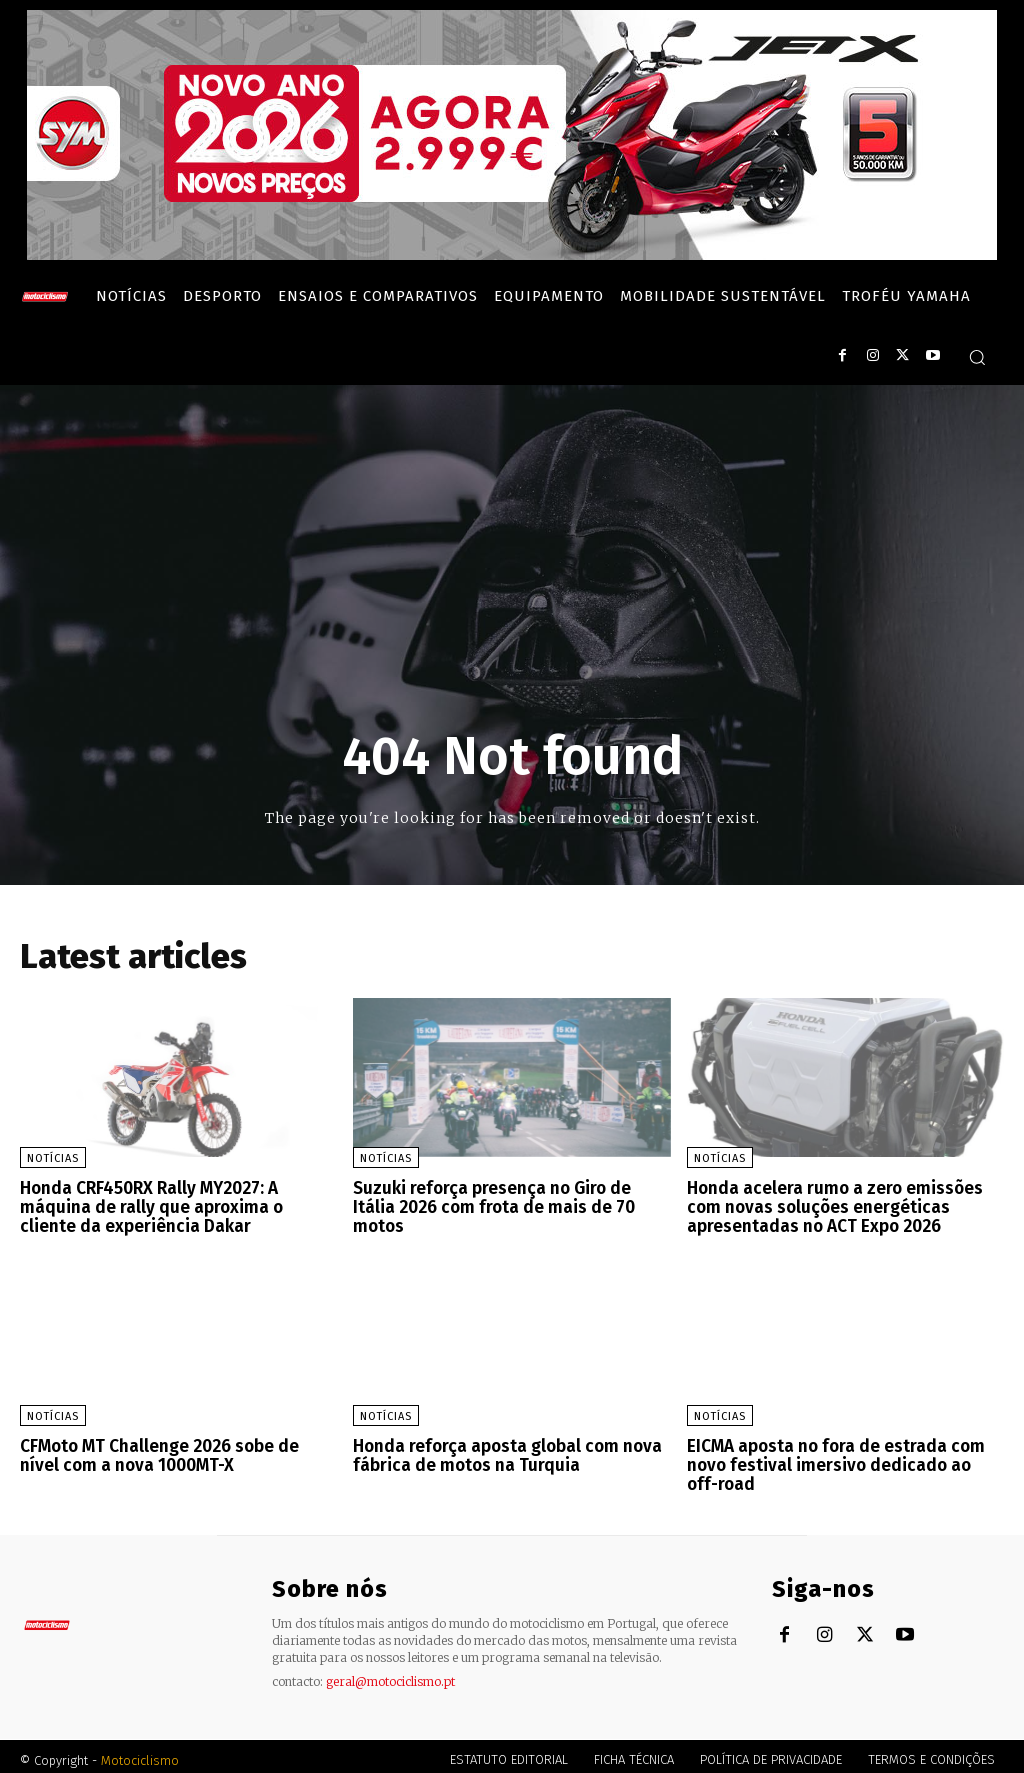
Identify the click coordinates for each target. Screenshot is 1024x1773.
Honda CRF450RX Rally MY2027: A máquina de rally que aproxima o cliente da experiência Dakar (177, 1206)
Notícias (53, 1158)
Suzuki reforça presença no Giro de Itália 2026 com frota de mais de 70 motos (508, 1197)
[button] (977, 357)
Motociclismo (140, 1752)
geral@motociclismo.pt (390, 1673)
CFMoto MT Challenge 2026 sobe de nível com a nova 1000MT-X (175, 1451)
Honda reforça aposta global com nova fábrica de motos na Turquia (500, 1451)
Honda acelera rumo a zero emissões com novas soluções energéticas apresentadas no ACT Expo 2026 (828, 1206)
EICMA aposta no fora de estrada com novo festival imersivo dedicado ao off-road (838, 1460)
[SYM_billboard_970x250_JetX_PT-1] (512, 255)
